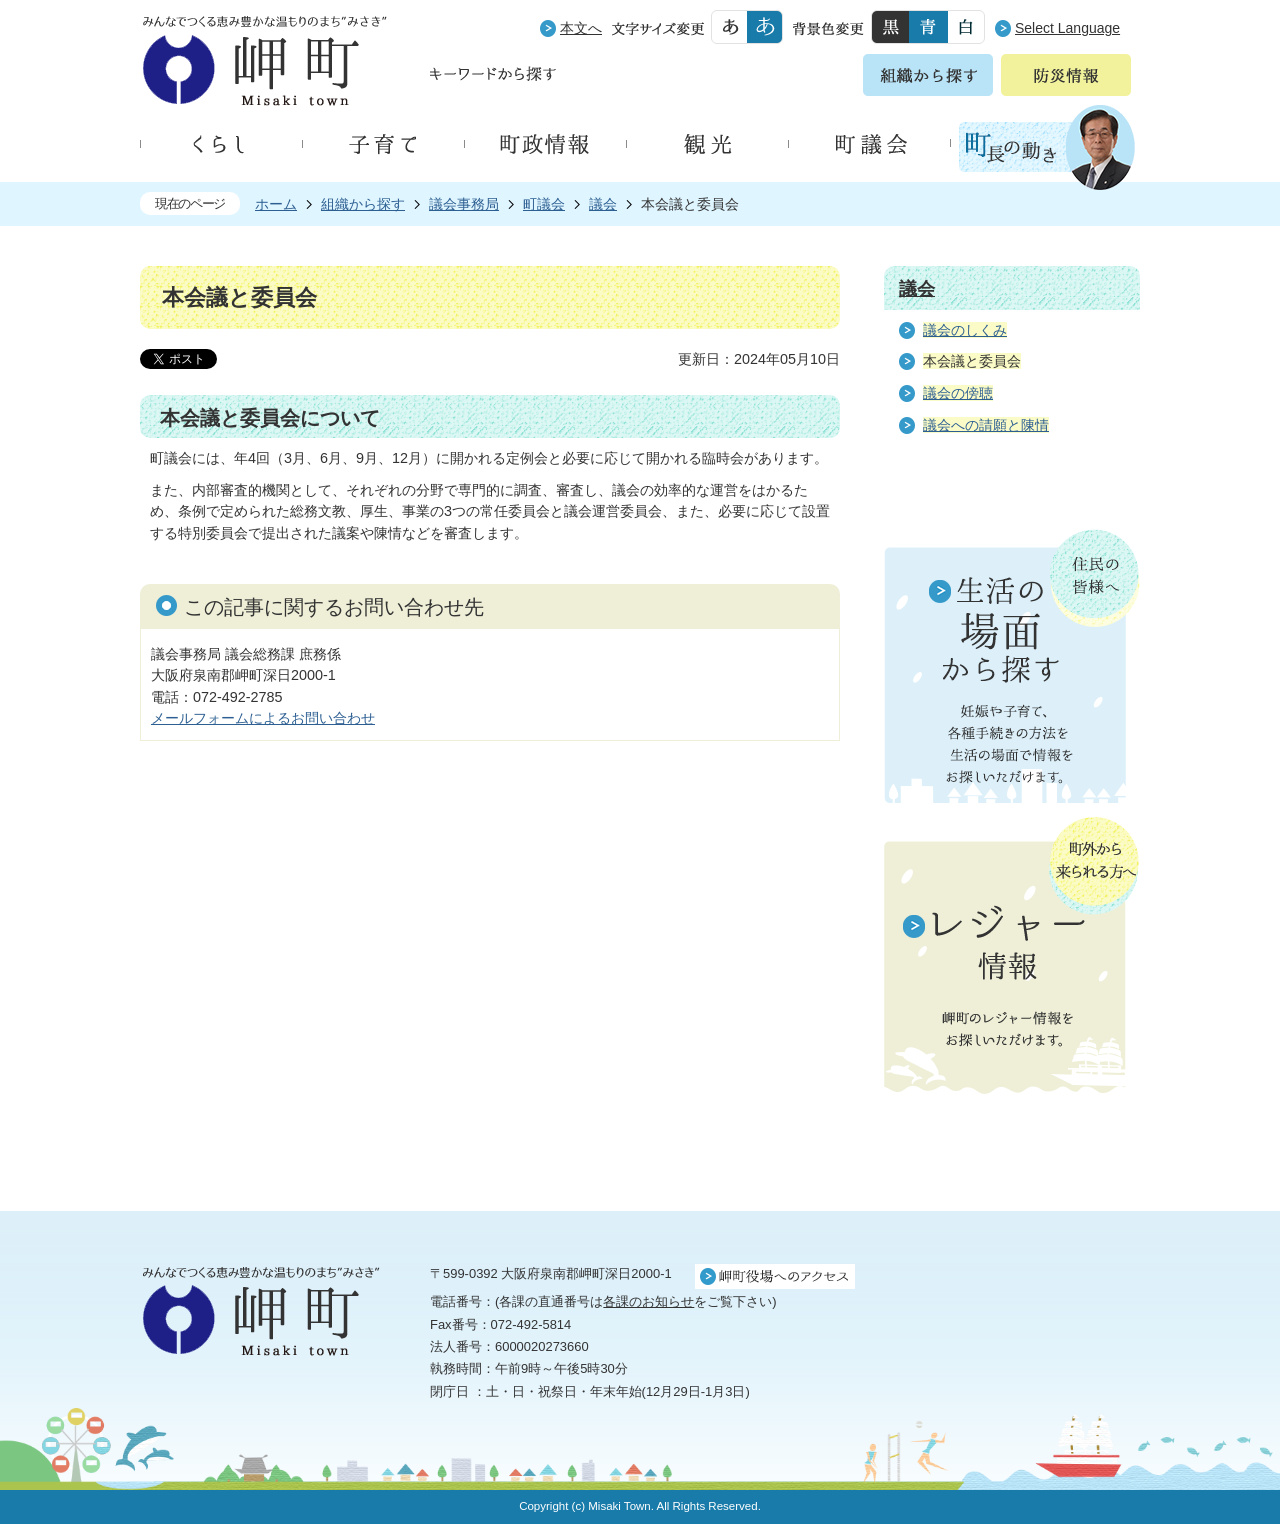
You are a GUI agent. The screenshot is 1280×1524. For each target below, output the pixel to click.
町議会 (544, 204)
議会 (603, 204)
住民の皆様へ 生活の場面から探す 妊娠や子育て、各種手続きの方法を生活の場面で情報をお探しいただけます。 (1012, 666)
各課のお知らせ (648, 1301)
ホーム (276, 204)
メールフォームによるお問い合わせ (263, 718)
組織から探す (363, 204)
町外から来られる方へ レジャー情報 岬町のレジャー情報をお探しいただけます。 (1012, 957)
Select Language (1067, 28)
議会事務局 (464, 204)
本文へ (581, 28)
